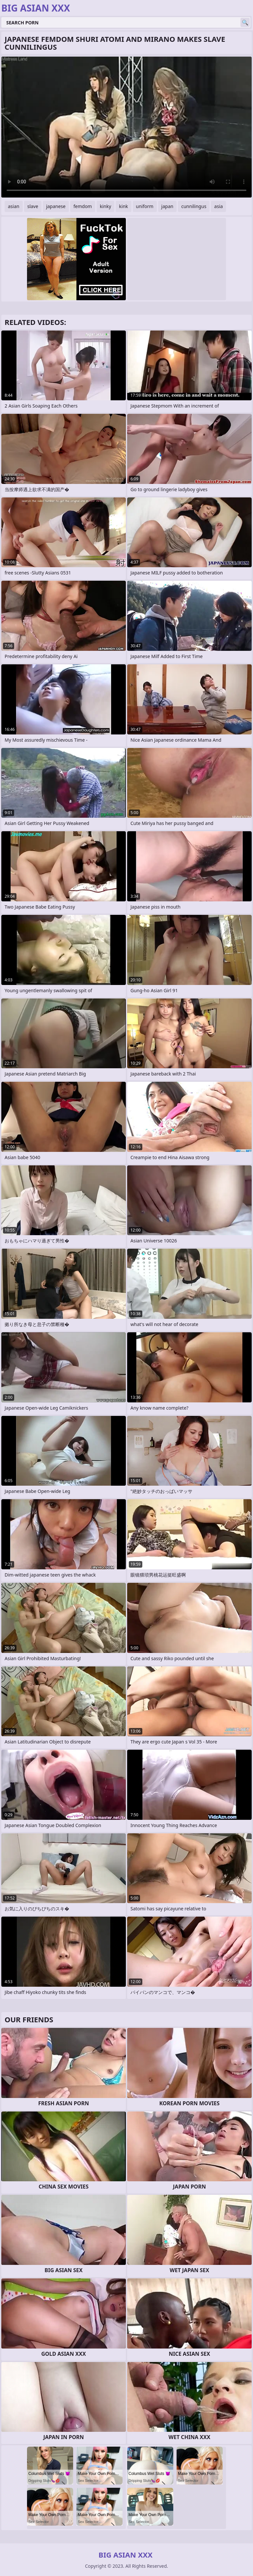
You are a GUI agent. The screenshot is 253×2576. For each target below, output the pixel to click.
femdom (82, 206)
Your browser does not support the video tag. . (126, 127)
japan (167, 206)
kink (123, 206)
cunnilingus (193, 206)
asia (218, 206)
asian (13, 206)
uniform (145, 206)
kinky (105, 206)
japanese (56, 206)
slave (32, 206)
